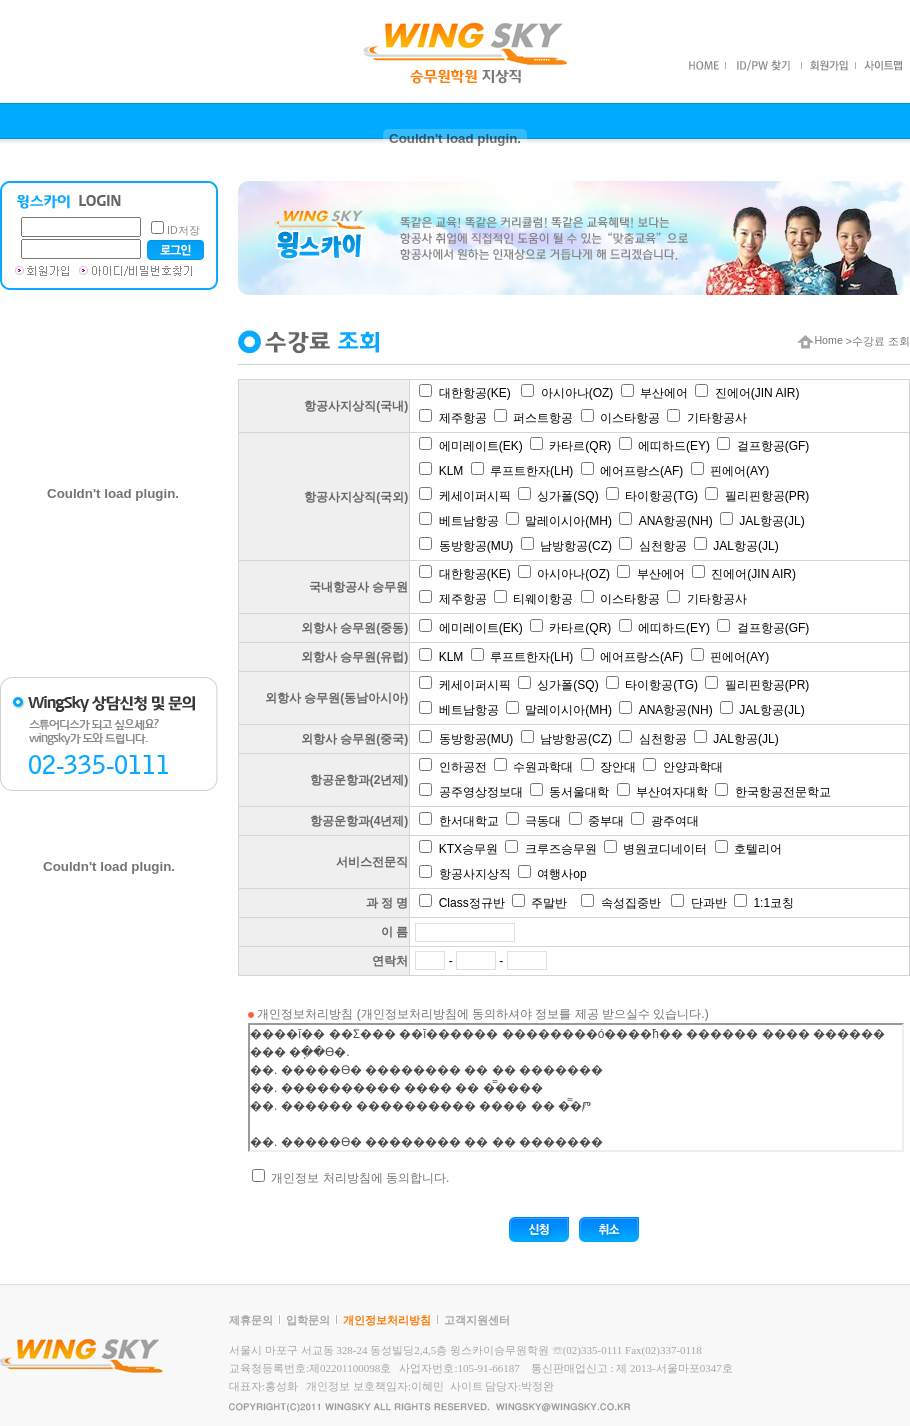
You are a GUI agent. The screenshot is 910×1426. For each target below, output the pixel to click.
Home (819, 340)
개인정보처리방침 (387, 1320)
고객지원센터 (477, 1320)
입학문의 (308, 1320)
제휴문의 (251, 1320)
